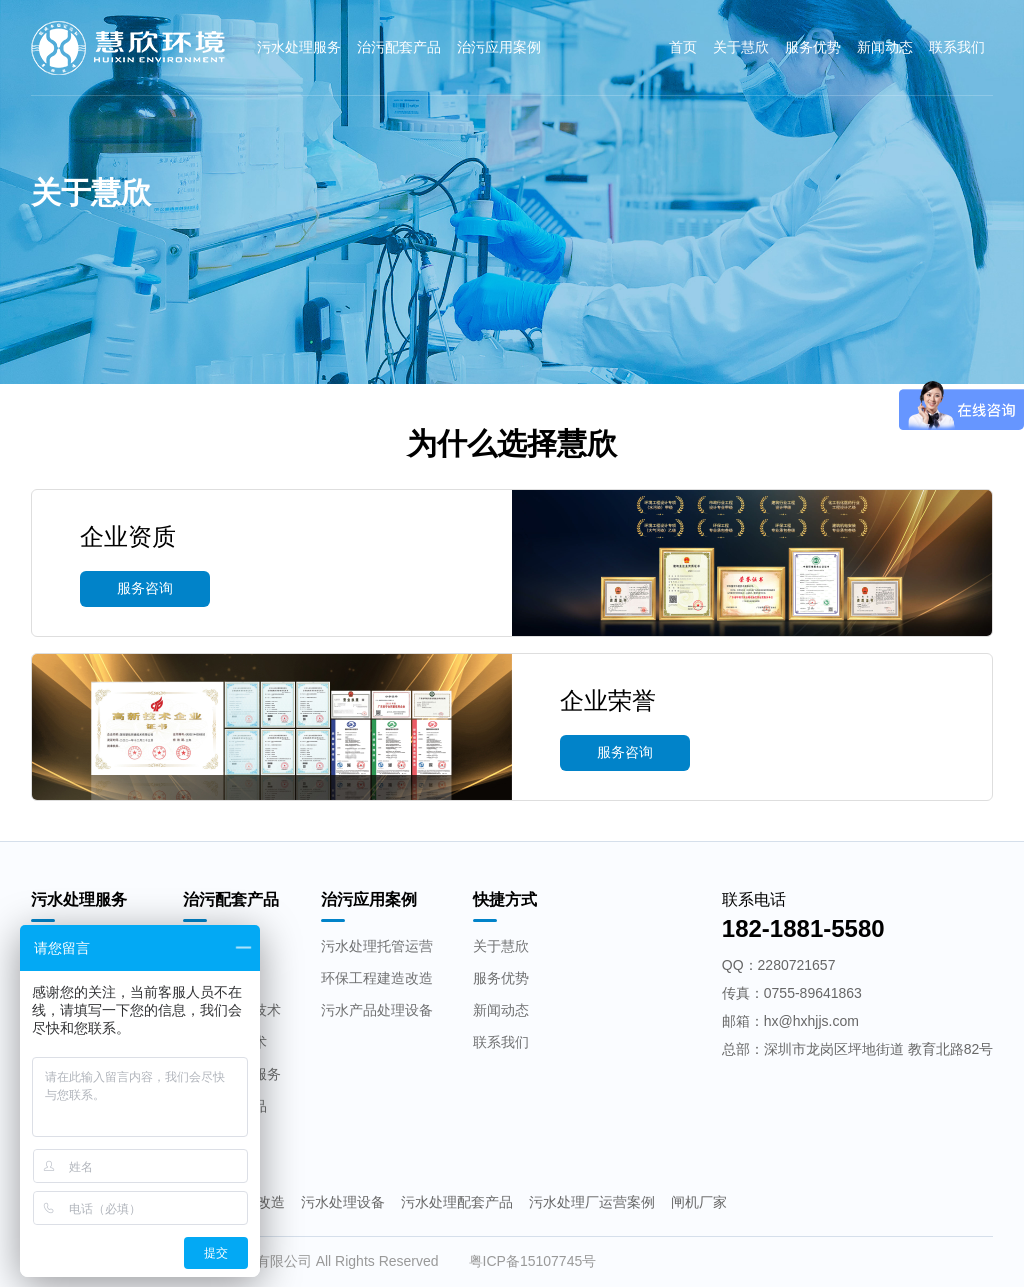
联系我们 (957, 47)
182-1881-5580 (803, 928)
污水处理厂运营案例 (592, 1202)
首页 (683, 47)
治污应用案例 (499, 47)
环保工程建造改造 (377, 978)
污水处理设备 (343, 1202)
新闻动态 (885, 47)
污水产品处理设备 (377, 1010)
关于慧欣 (741, 47)
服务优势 (813, 47)
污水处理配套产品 (457, 1202)
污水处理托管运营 (377, 946)
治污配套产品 (399, 47)
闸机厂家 (699, 1202)
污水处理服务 (299, 47)
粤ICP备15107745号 (533, 1261)
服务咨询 (145, 588)
